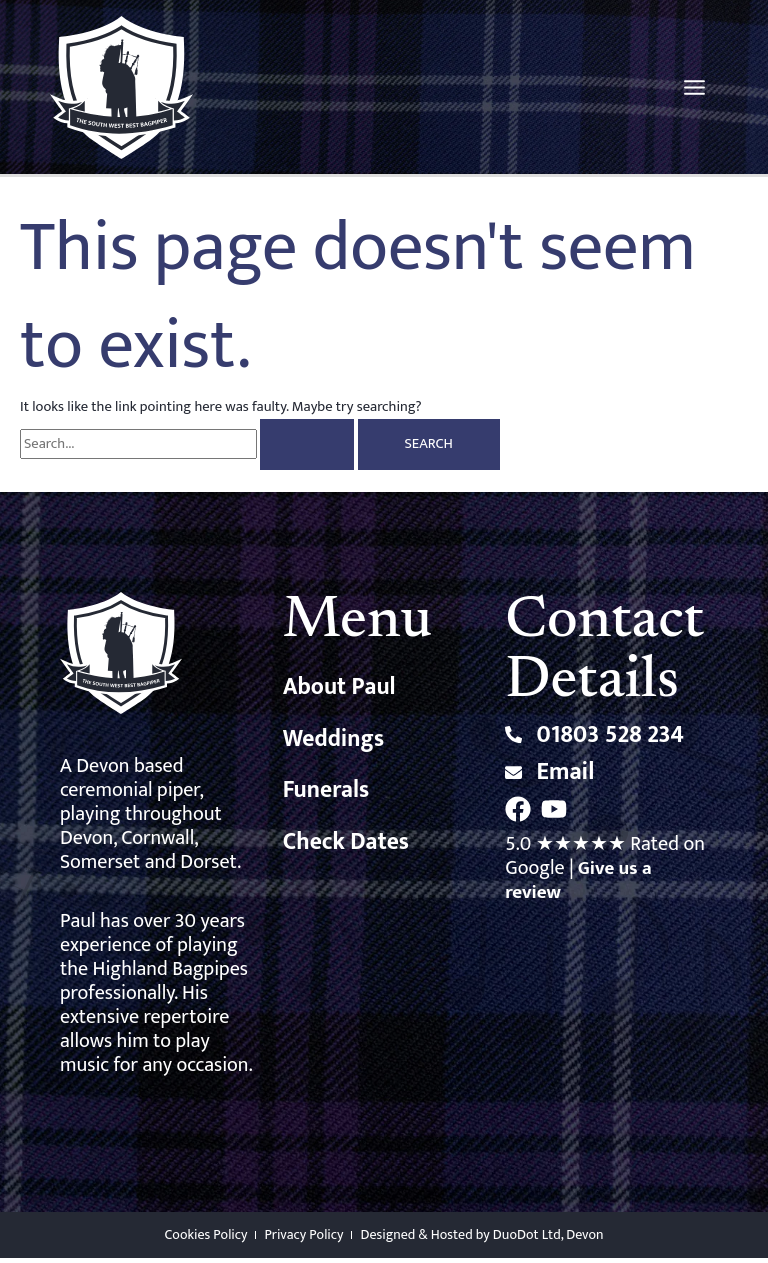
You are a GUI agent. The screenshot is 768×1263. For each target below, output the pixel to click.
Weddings (335, 745)
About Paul (341, 693)
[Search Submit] (307, 449)
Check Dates (347, 850)
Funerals (327, 798)
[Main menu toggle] (694, 89)
